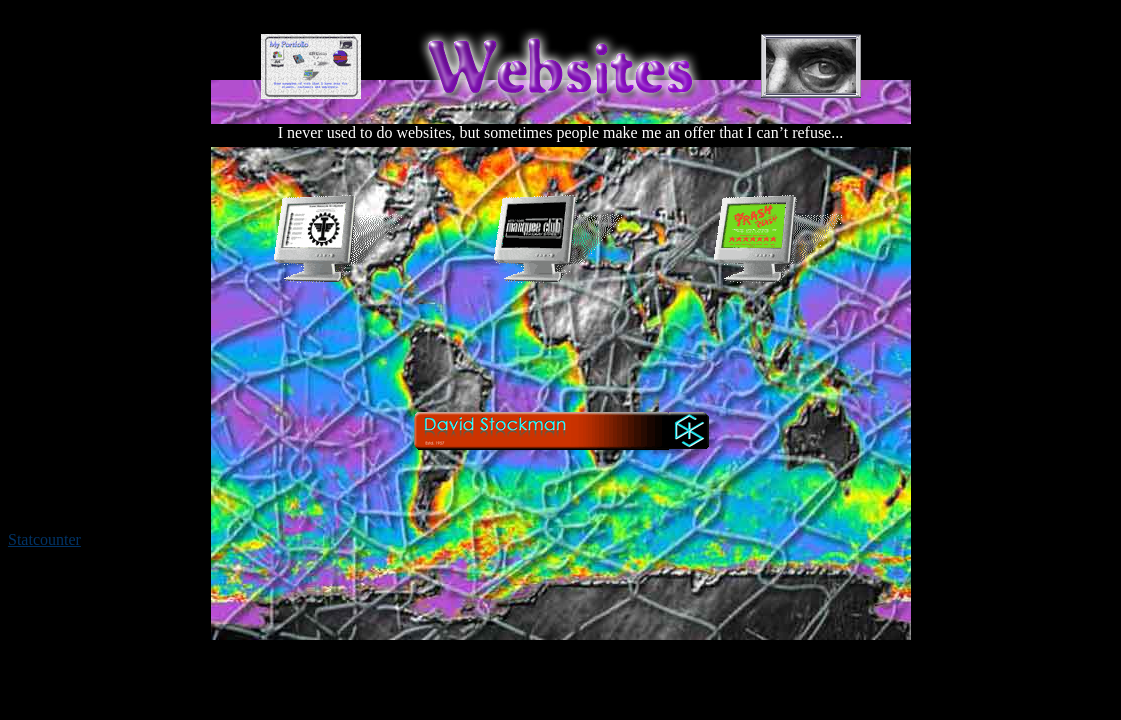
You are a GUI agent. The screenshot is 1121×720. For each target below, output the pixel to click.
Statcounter (44, 539)
